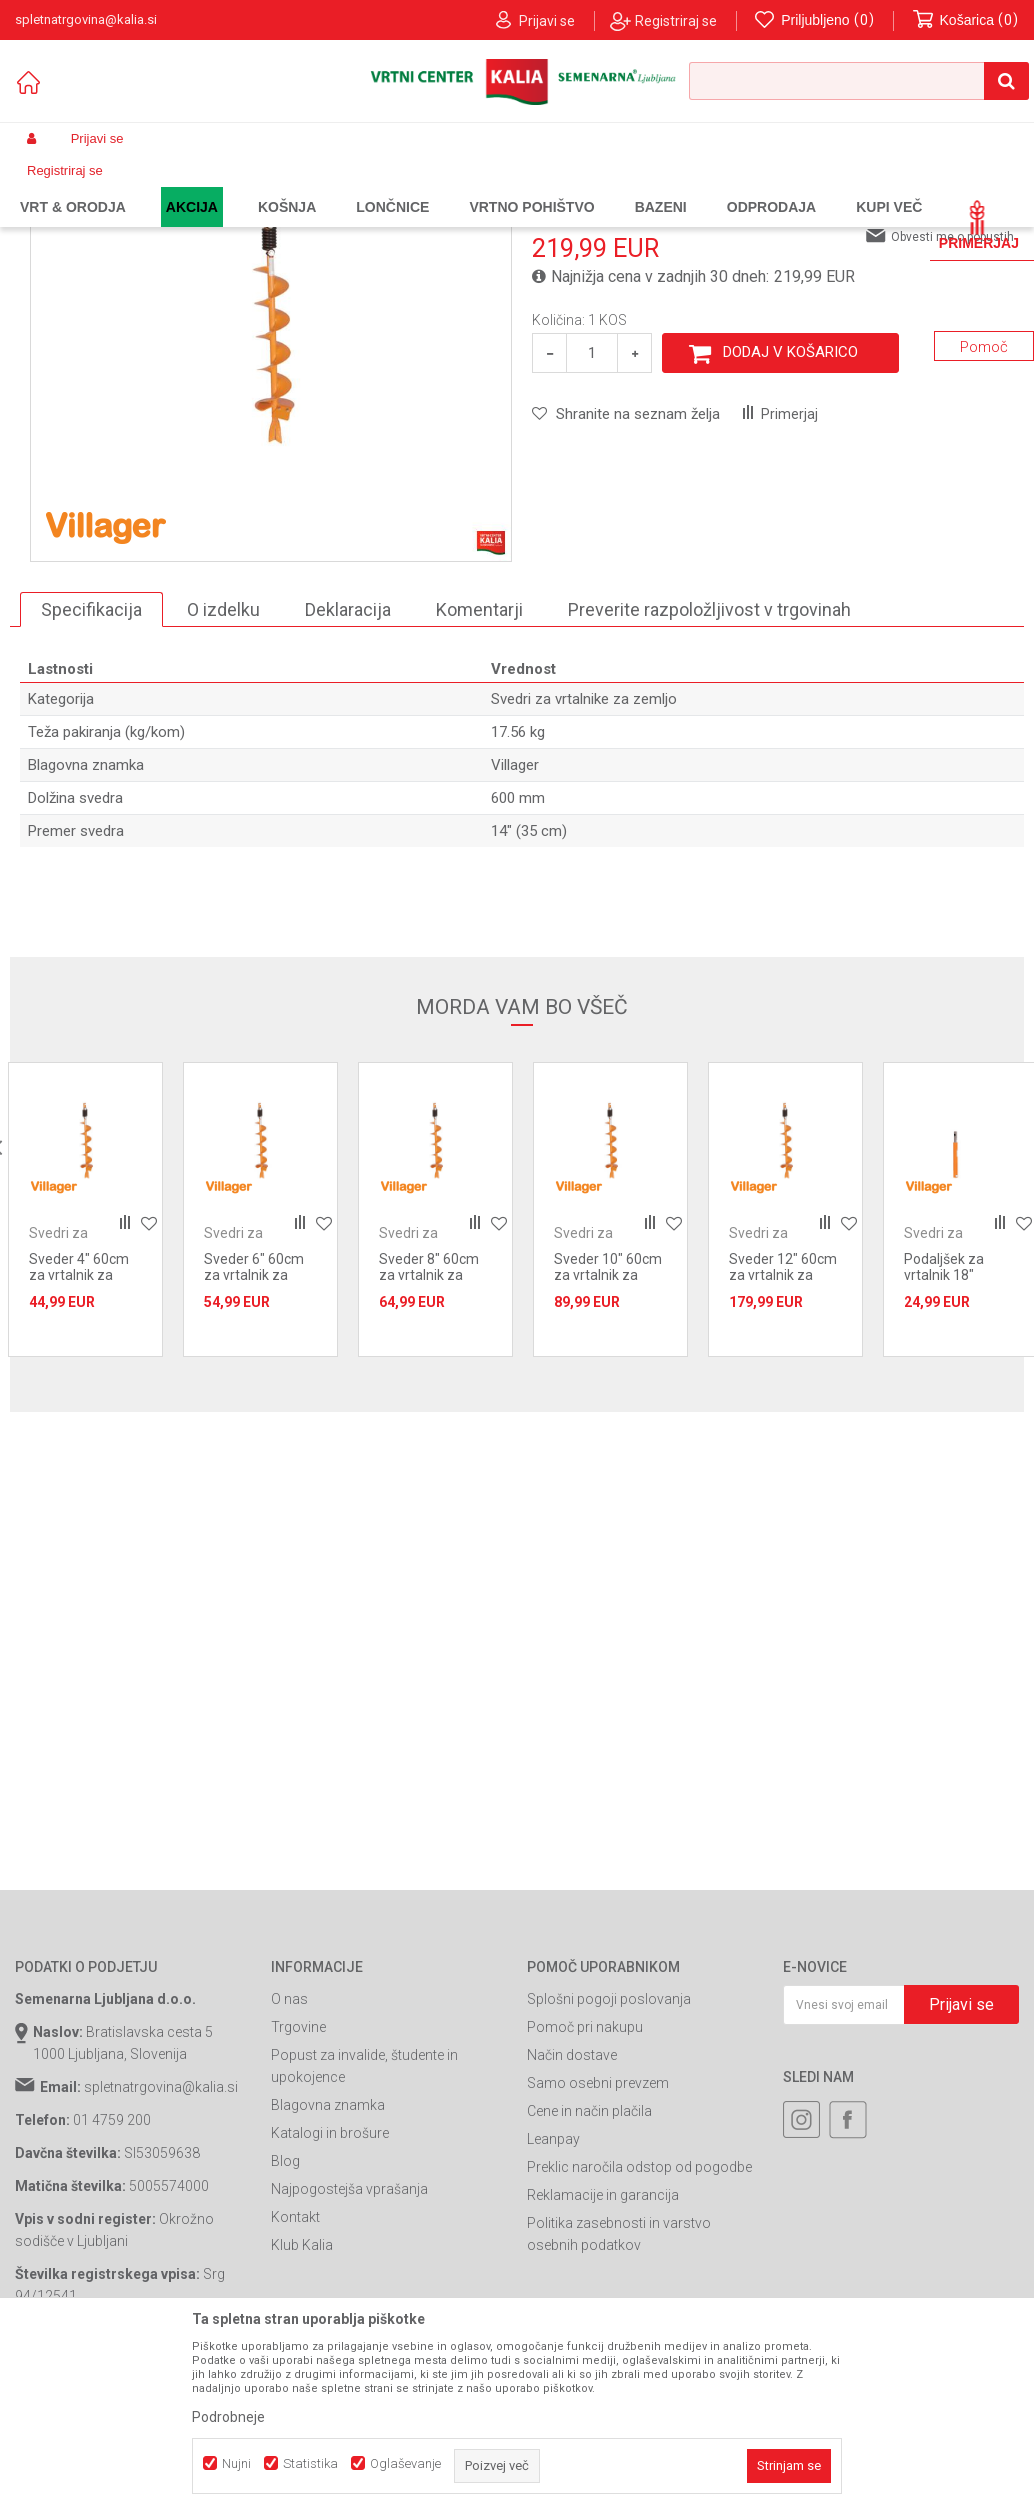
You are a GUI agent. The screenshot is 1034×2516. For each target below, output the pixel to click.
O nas (289, 2162)
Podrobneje (228, 2417)
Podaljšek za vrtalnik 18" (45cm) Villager (952, 1438)
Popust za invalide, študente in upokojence (364, 2229)
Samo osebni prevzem (598, 2246)
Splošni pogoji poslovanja (609, 2162)
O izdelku (223, 772)
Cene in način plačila (589, 2274)
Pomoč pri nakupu (585, 2190)
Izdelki (163, 186)
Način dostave (572, 2218)
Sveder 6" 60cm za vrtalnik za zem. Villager (254, 1438)
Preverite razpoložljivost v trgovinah (709, 772)
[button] (859, 81)
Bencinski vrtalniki (384, 186)
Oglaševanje (405, 2463)
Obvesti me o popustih (952, 400)
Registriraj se (676, 21)
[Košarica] (966, 20)
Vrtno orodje (285, 186)
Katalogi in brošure (330, 2296)
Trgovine (298, 2190)
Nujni (236, 2463)
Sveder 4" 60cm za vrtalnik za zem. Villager (79, 1438)
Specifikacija (91, 772)
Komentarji (479, 772)
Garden (216, 186)
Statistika (310, 2463)
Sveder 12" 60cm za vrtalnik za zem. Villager (783, 1438)
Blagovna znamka (328, 2268)
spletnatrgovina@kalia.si (161, 2250)
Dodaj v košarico (790, 515)
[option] (85, 1372)
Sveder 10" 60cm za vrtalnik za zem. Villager (608, 1438)
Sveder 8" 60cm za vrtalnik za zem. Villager (429, 1438)
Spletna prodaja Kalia (72, 186)
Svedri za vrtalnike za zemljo (529, 186)
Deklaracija (348, 772)
